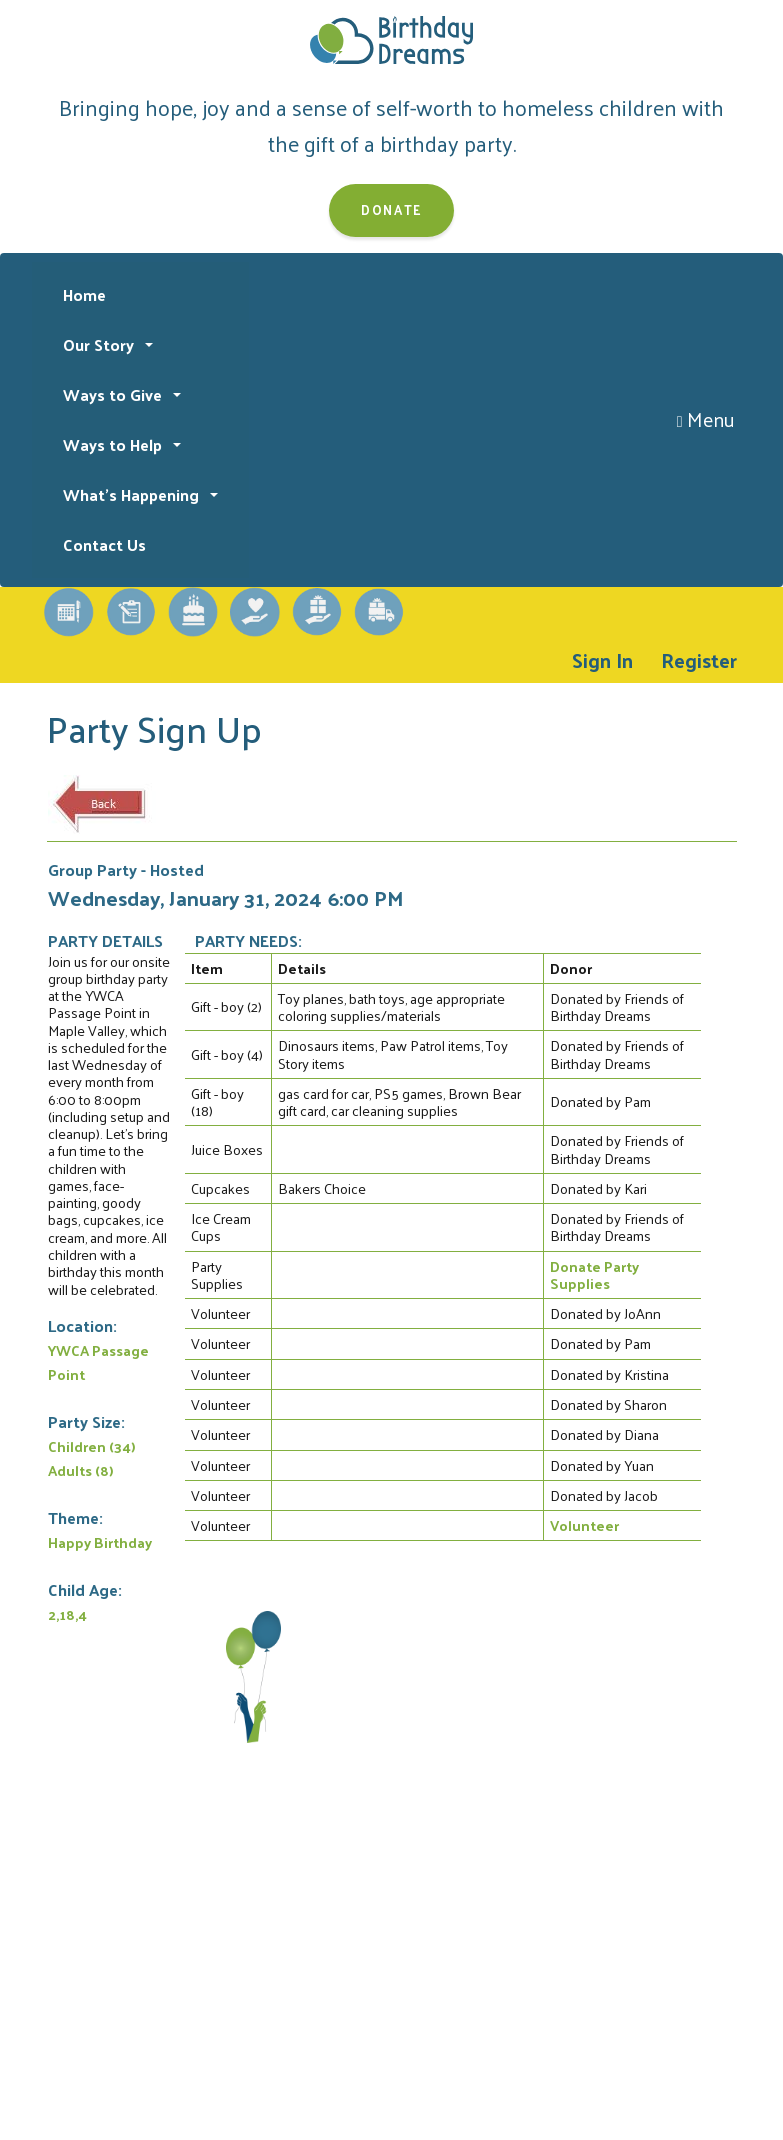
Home (84, 294)
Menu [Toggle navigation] (706, 419)
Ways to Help (114, 444)
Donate (391, 209)
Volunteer (584, 1525)
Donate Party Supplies (594, 1274)
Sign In (602, 660)
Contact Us (104, 544)
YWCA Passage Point (98, 1362)
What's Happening (133, 494)
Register (699, 660)
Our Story (100, 344)
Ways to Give (114, 394)
